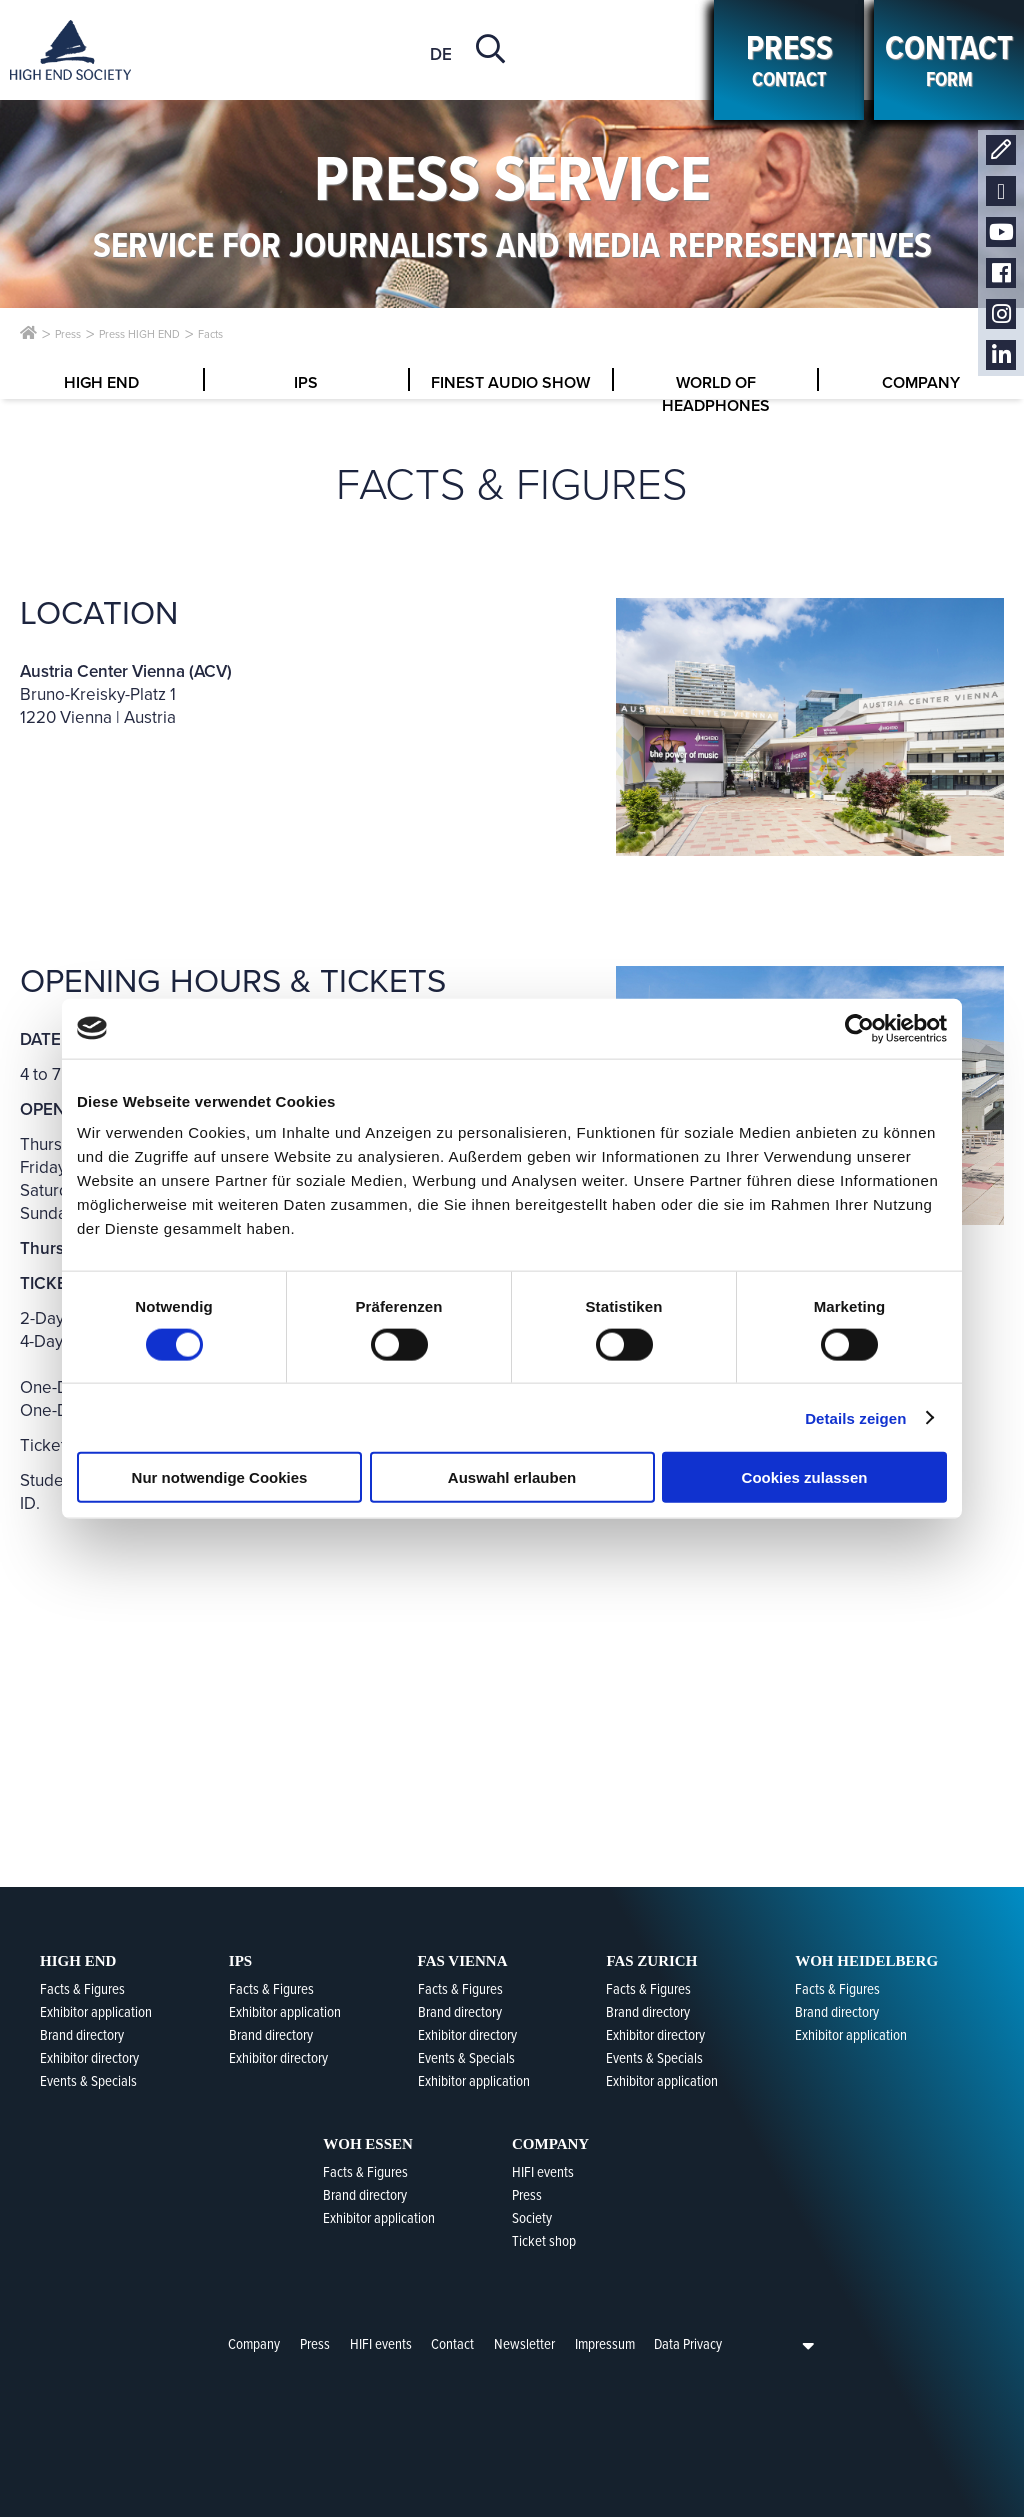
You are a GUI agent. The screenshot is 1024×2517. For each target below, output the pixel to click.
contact (789, 60)
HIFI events (381, 2344)
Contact (1001, 150)
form (949, 60)
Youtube (1001, 232)
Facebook (1001, 273)
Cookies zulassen (805, 1477)
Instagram (1001, 314)
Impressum (605, 2344)
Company (254, 2344)
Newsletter (1001, 191)
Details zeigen (855, 1417)
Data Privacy (688, 2344)
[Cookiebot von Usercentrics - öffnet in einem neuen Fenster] (859, 1028)
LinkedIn (1001, 355)
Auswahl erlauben (512, 1477)
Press (315, 2344)
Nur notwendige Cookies (220, 1477)
